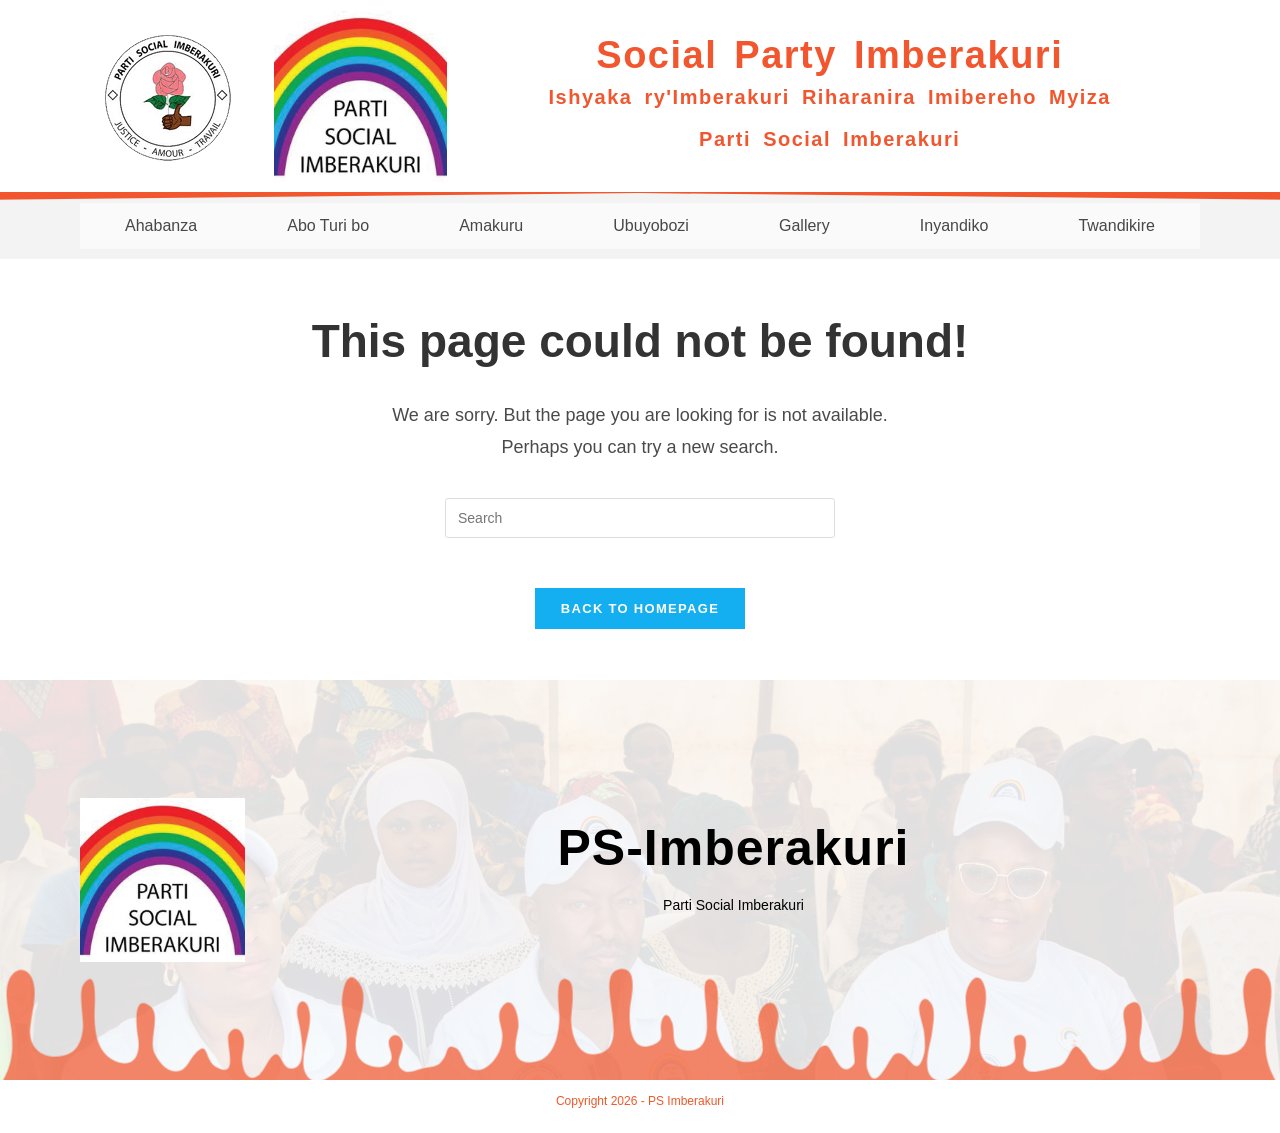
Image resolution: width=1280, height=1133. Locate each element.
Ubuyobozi (651, 225)
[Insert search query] (640, 518)
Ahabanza (160, 225)
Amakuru (490, 225)
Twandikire (1116, 225)
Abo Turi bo (327, 225)
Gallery (804, 225)
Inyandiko (953, 225)
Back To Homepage (640, 619)
